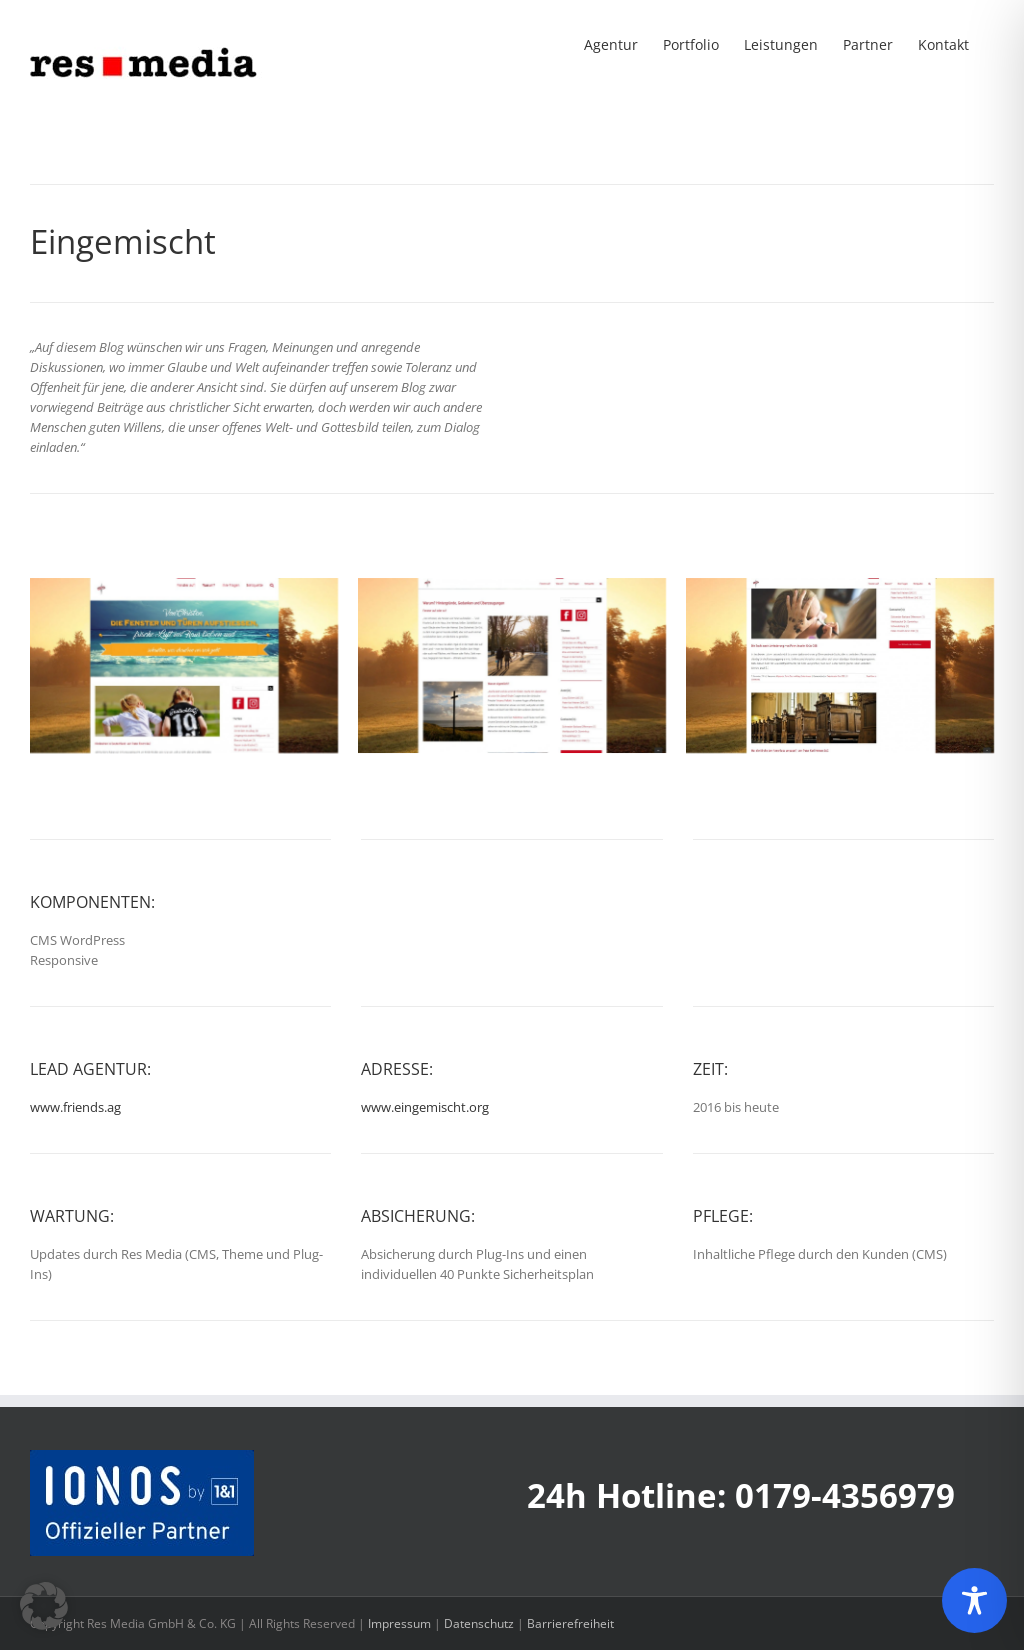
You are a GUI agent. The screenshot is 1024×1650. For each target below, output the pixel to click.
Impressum (399, 1623)
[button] (44, 1606)
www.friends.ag (75, 1107)
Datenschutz (479, 1623)
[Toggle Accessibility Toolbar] (974, 1600)
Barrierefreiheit (570, 1623)
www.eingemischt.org (425, 1107)
